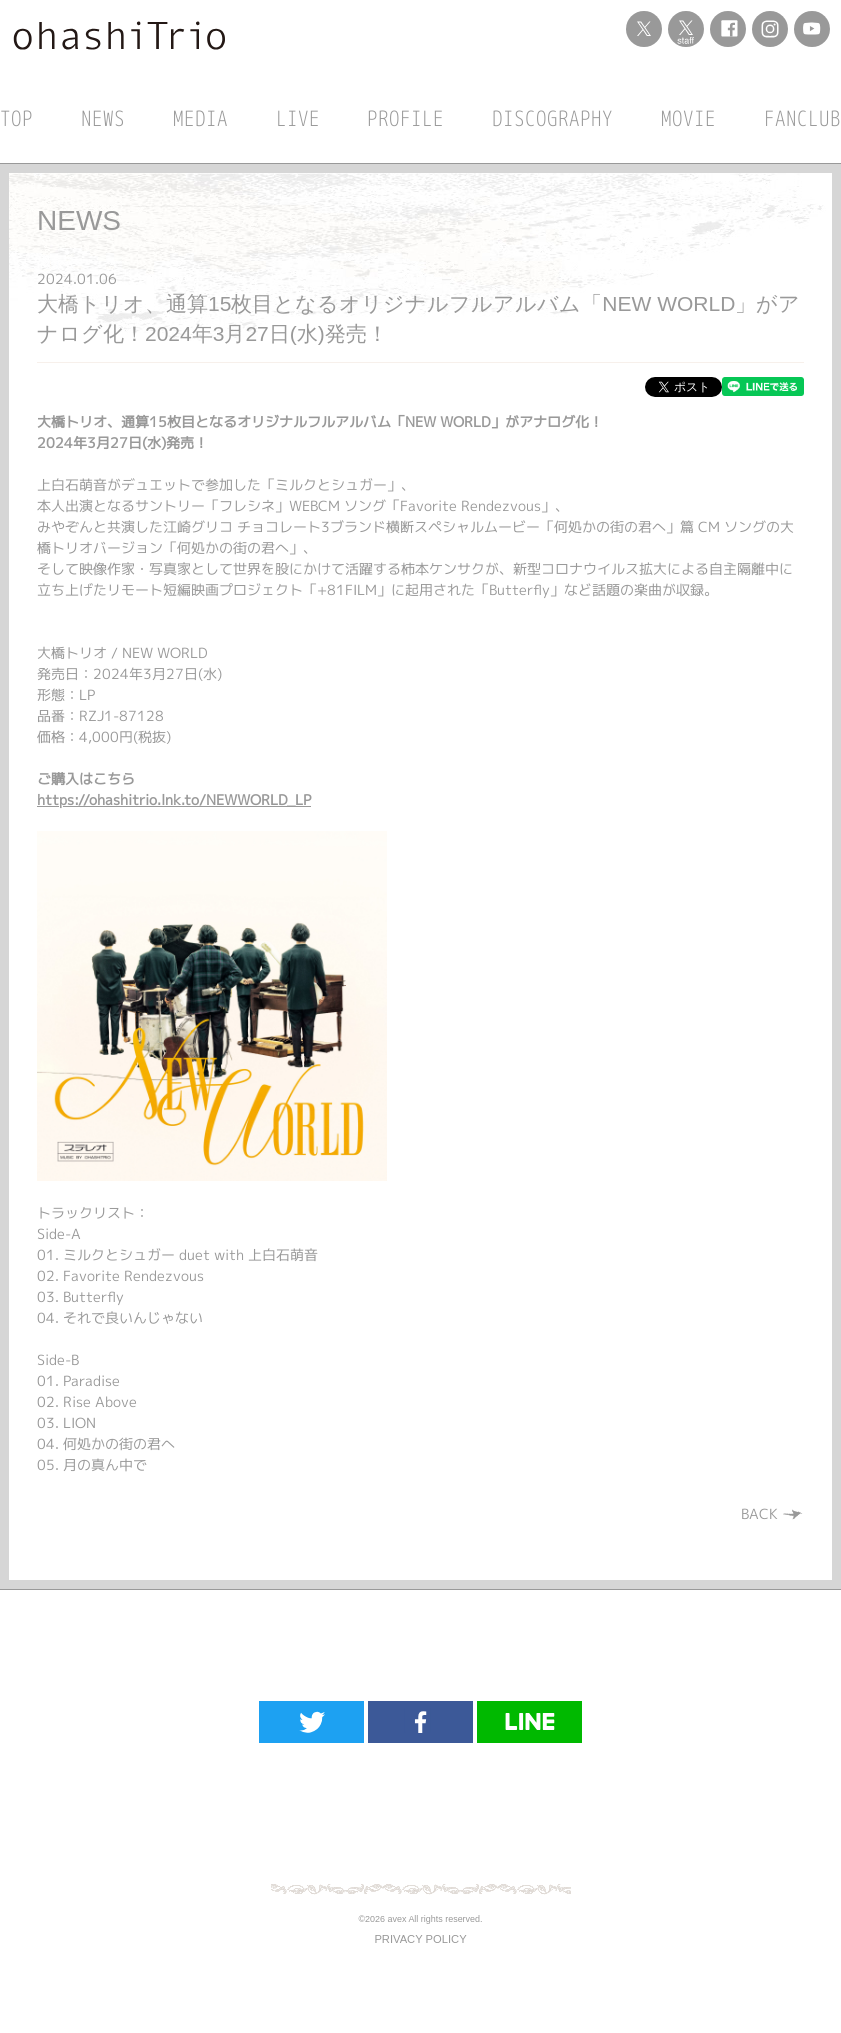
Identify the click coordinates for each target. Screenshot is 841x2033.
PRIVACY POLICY (420, 1939)
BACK (772, 1513)
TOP (16, 118)
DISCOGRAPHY (552, 118)
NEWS (103, 118)
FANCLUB (802, 118)
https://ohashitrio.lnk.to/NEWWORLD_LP (174, 799)
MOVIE (688, 118)
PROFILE (405, 118)
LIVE (298, 118)
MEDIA (200, 118)
